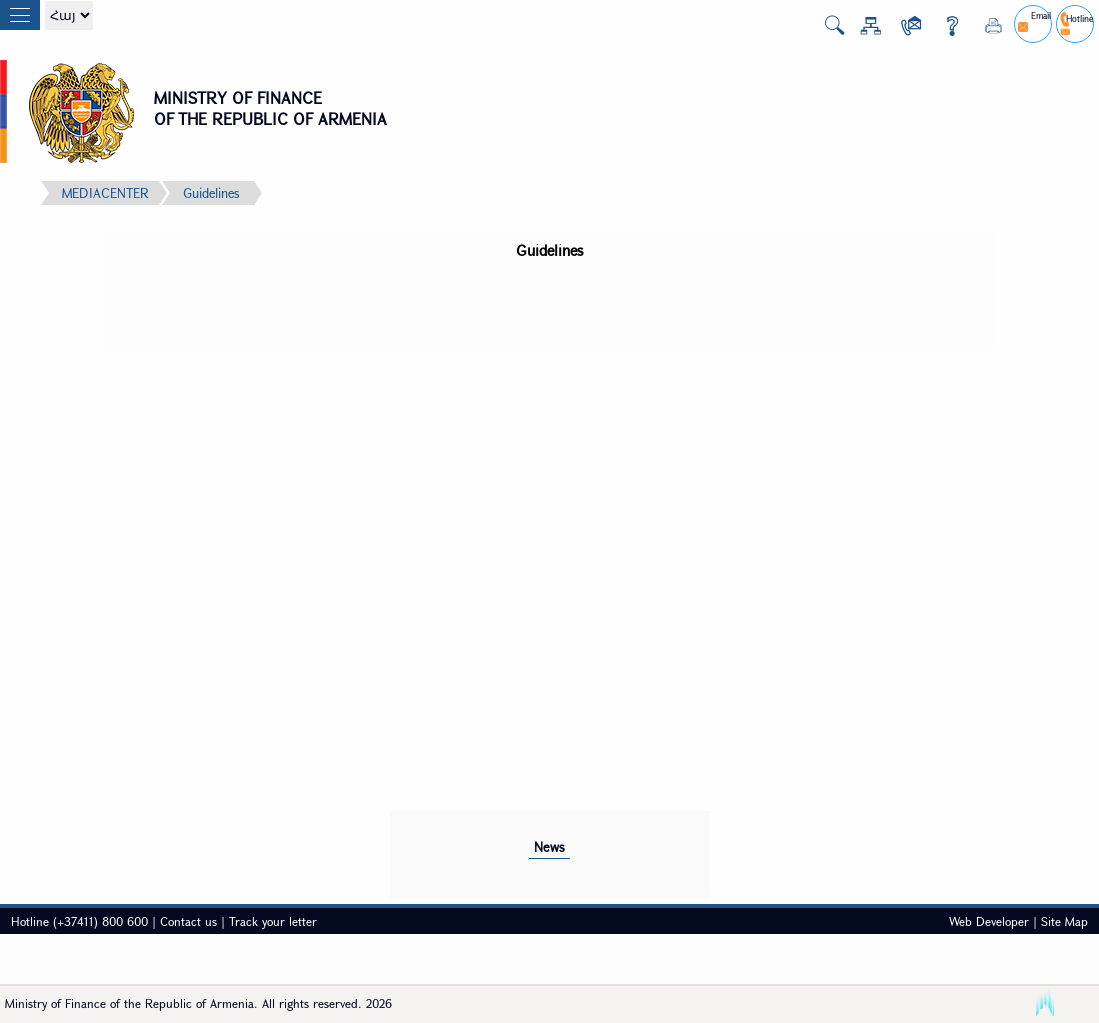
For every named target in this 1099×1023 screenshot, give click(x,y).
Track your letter (273, 921)
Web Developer (989, 921)
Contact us (188, 921)
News (549, 847)
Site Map (1064, 921)
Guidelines (211, 193)
